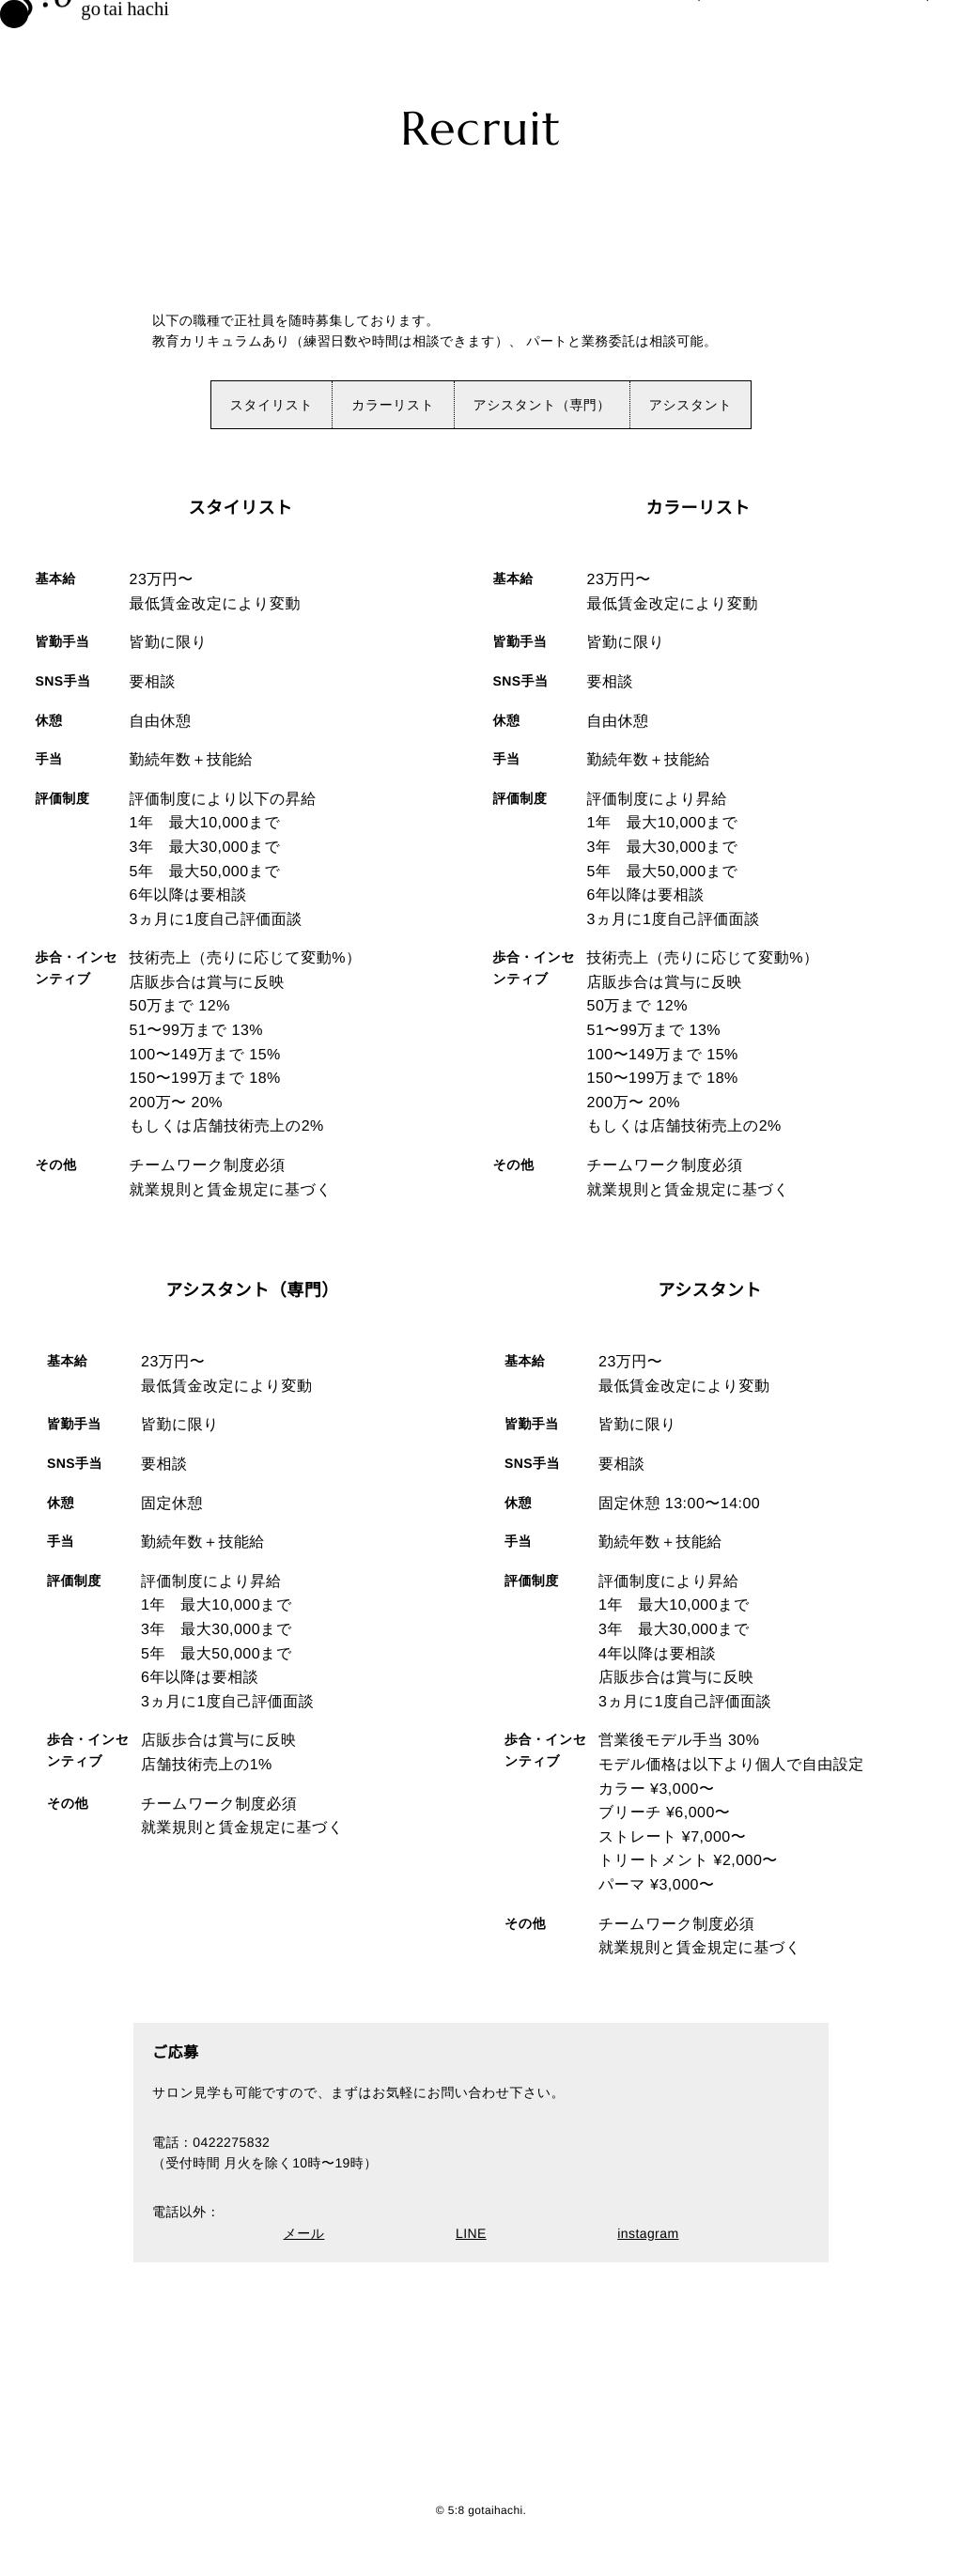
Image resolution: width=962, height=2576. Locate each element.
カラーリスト (392, 404)
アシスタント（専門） (542, 404)
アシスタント (691, 404)
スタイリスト (272, 404)
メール (304, 2233)
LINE (471, 2233)
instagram (647, 2233)
